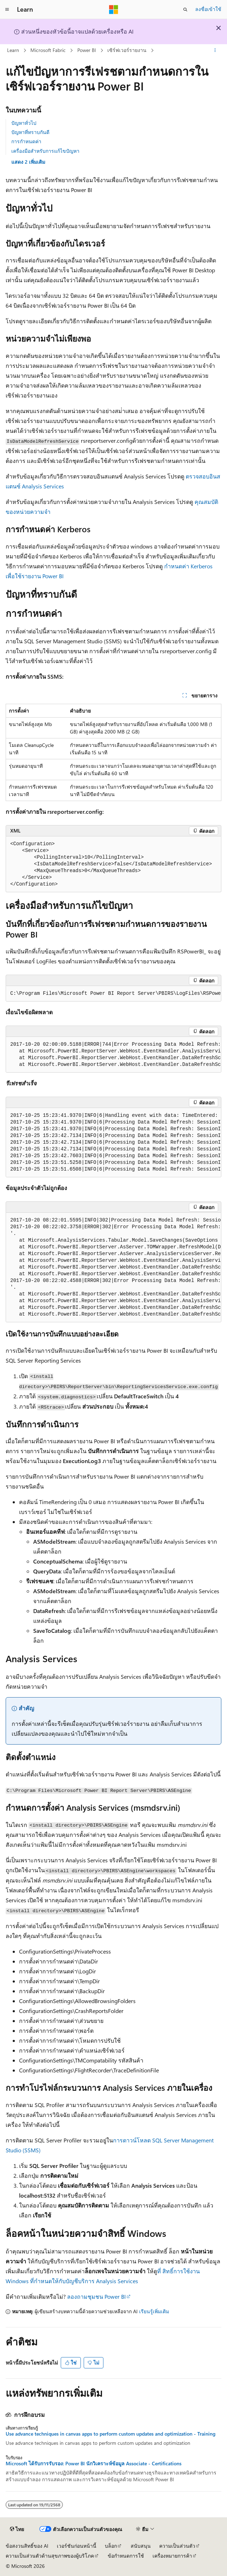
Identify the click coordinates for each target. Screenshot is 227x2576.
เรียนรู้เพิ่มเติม (154, 2311)
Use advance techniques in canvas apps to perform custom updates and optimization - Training (110, 2434)
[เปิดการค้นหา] (185, 9)
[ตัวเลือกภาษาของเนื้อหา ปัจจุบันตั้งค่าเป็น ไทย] (17, 2529)
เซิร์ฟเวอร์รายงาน (127, 50)
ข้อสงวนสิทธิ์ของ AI (27, 2545)
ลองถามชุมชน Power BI (96, 2296)
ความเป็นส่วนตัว (177, 2545)
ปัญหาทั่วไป (23, 123)
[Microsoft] (113, 9)
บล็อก (111, 2545)
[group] (113, 994)
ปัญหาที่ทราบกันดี (30, 132)
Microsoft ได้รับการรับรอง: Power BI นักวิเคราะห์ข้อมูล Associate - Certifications (93, 2463)
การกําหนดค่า (26, 141)
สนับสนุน (141, 2545)
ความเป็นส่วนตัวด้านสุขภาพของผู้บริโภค (50, 2555)
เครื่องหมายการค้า (172, 2555)
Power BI (86, 50)
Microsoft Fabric (48, 50)
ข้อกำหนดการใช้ (126, 2555)
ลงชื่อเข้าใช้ (208, 9)
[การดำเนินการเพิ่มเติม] (215, 50)
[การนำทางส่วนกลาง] (7, 9)
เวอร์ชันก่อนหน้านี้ (76, 2545)
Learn (13, 50)
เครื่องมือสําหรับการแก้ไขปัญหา (45, 150)
